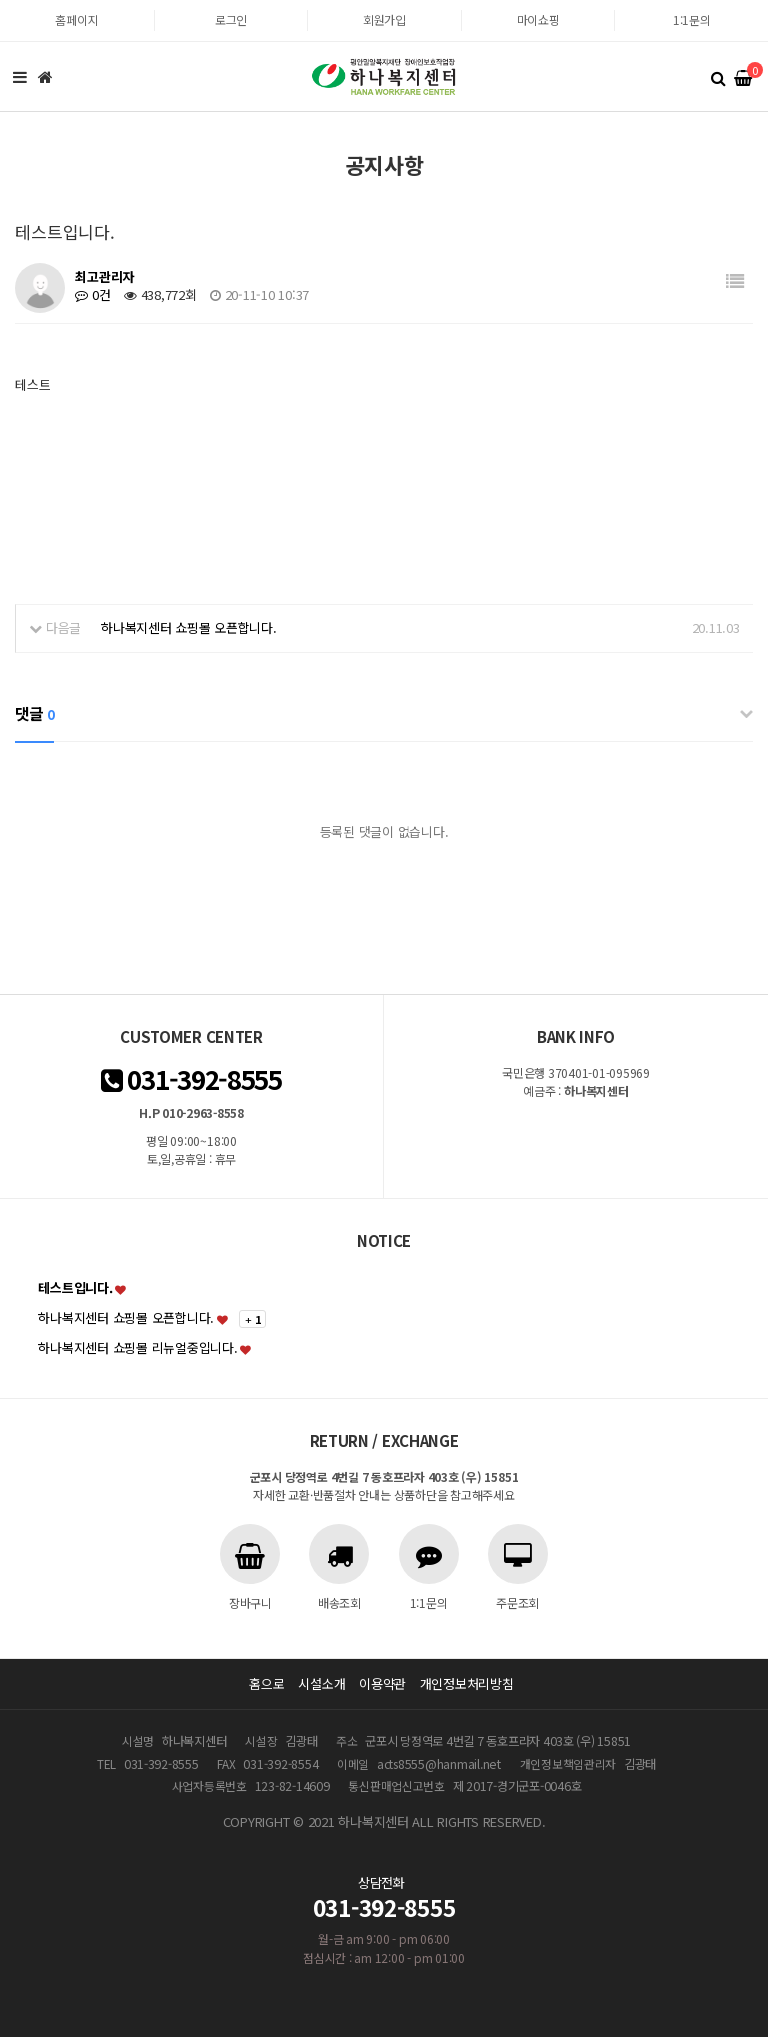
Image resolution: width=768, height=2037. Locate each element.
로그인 (231, 19)
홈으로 (266, 1683)
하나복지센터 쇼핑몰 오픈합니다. (189, 627)
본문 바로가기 (0, 0)
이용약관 (382, 1683)
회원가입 (384, 19)
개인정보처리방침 (467, 1683)
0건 (92, 294)
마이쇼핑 (538, 19)
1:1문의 (692, 19)
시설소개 (321, 1683)
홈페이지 (76, 19)
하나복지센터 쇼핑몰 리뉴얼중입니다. (137, 1347)
